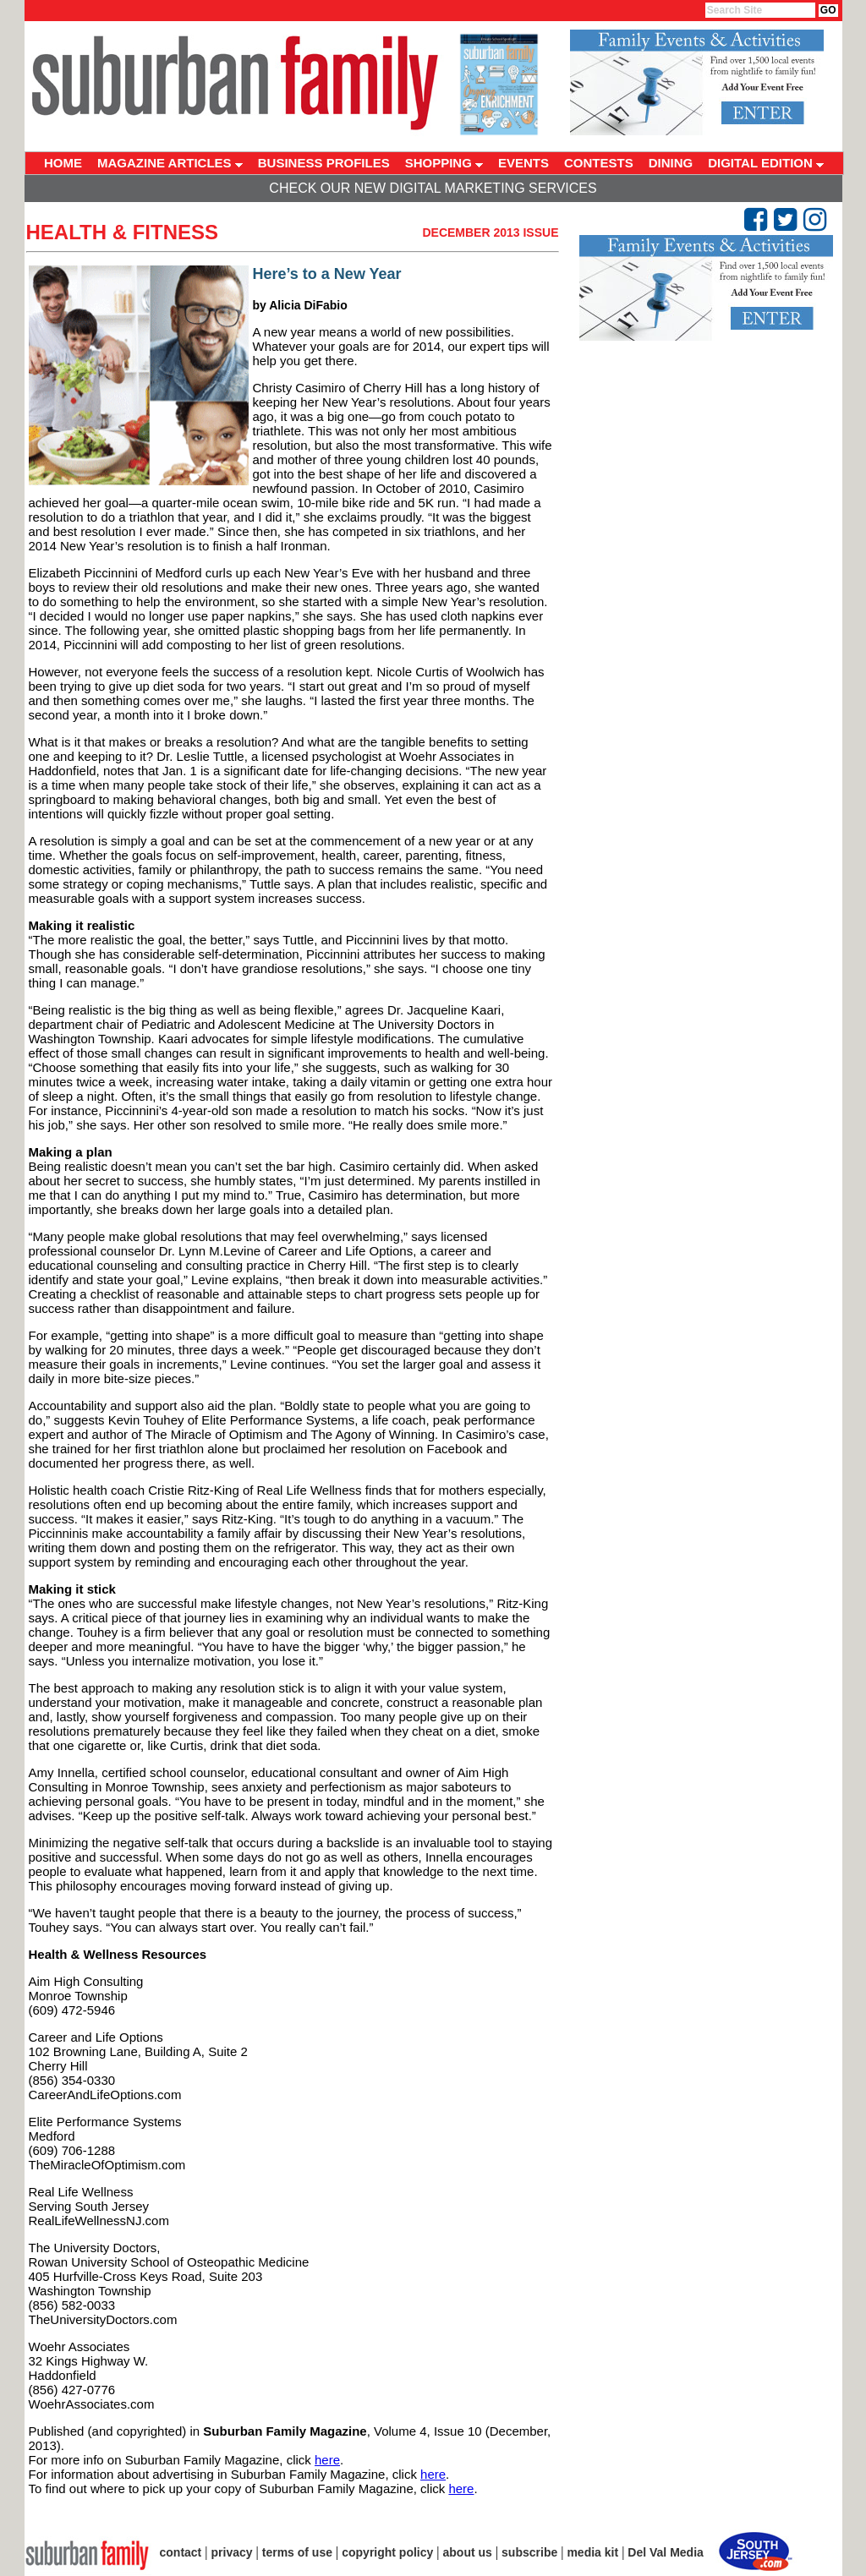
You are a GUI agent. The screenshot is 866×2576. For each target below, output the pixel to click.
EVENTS (523, 163)
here (327, 2460)
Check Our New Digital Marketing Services (432, 188)
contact (181, 2552)
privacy (232, 2552)
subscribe (529, 2552)
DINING (671, 163)
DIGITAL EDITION (766, 163)
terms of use (297, 2552)
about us (467, 2552)
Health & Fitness (122, 232)
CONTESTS (598, 163)
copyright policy (387, 2552)
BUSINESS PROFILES (324, 163)
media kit (592, 2552)
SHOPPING (444, 163)
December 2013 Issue (490, 232)
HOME (63, 163)
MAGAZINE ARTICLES (170, 163)
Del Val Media (665, 2552)
